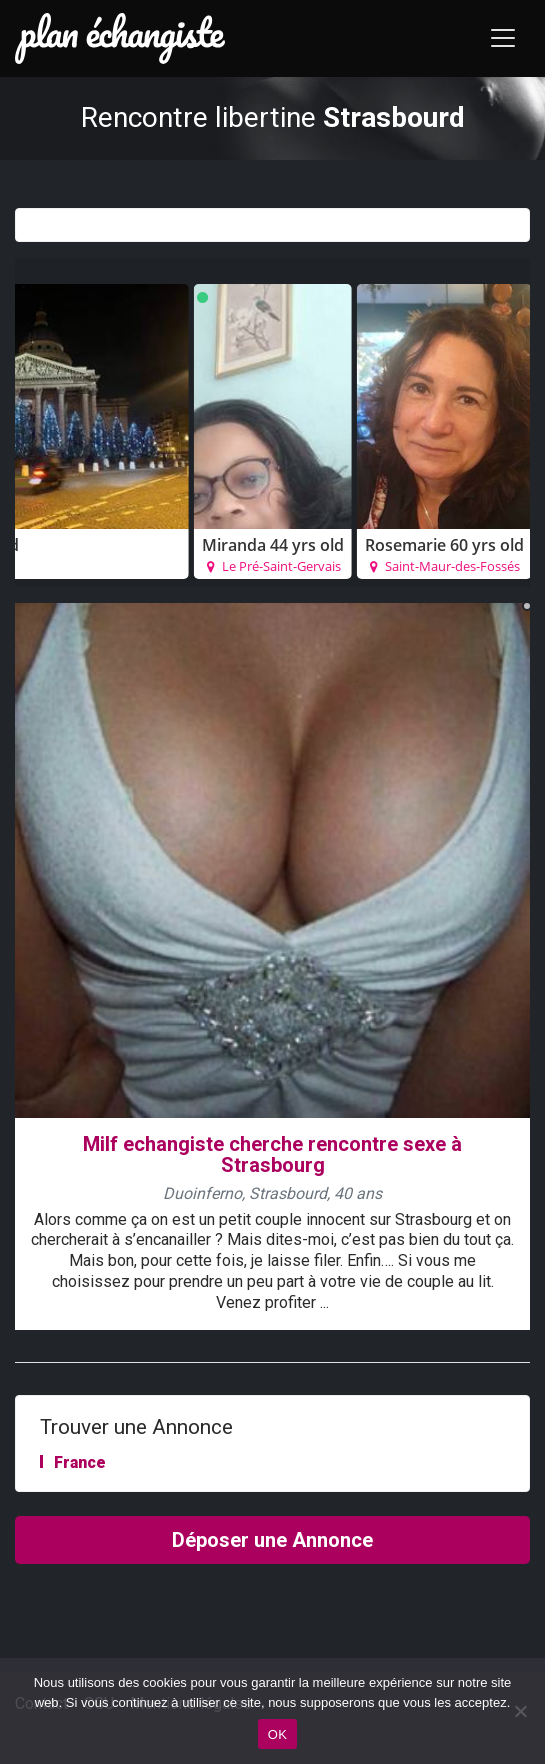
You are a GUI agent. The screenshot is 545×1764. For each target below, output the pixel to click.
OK (277, 1734)
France (80, 1462)
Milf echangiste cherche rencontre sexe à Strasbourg (272, 1154)
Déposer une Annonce (272, 1540)
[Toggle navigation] (503, 38)
